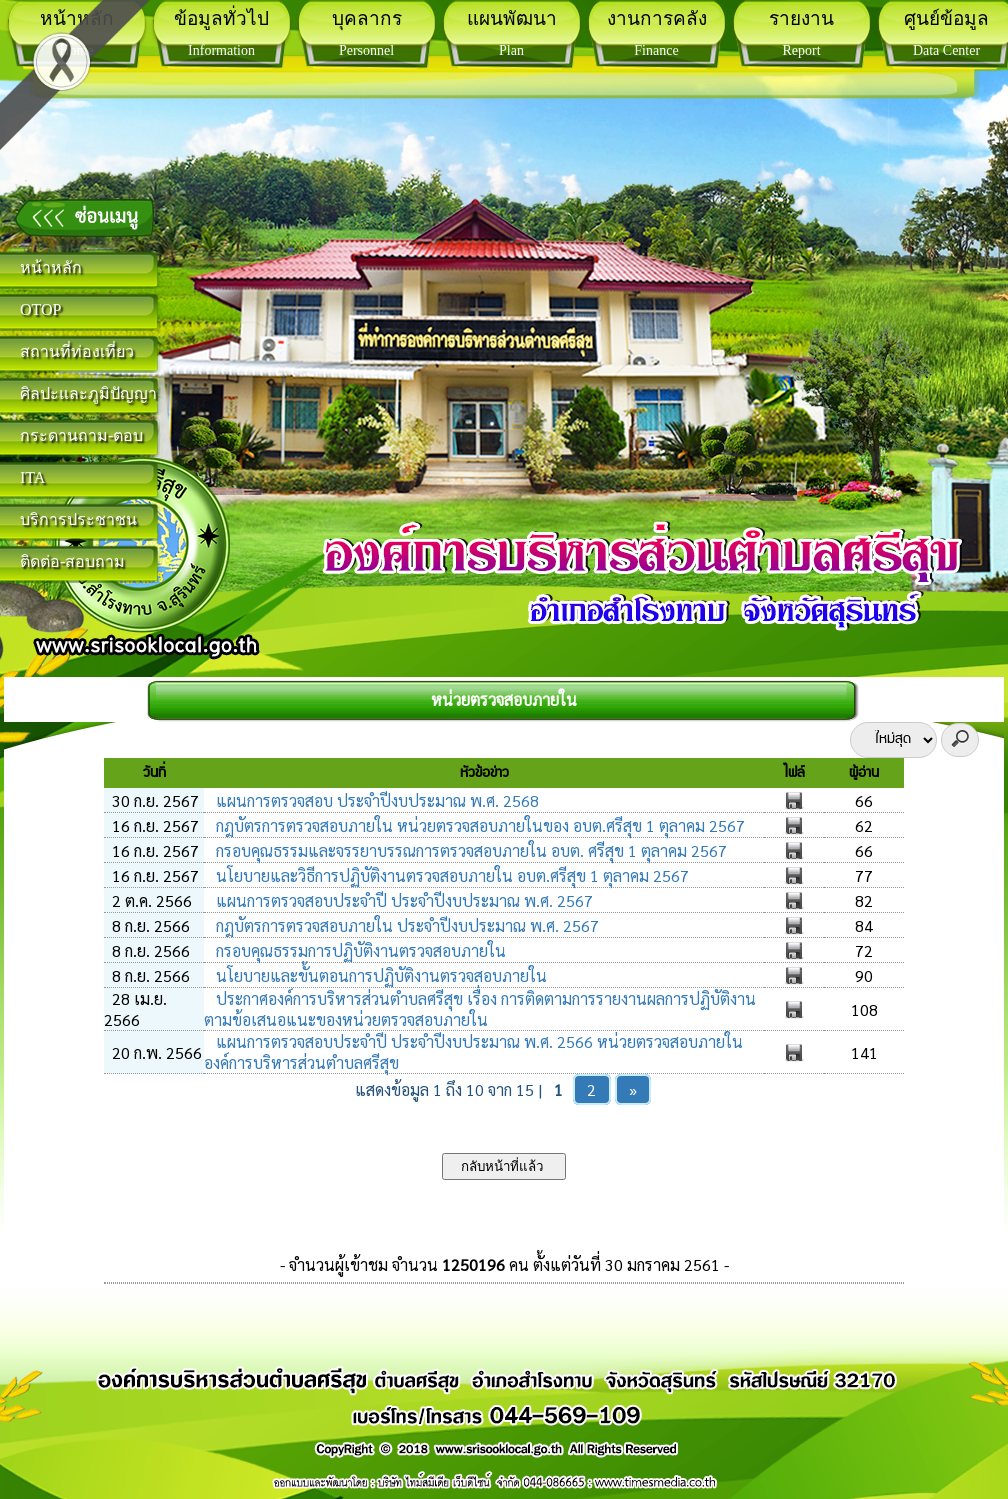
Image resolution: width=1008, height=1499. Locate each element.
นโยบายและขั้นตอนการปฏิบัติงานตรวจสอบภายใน (379, 975)
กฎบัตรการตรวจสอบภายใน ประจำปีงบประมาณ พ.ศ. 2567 (405, 925)
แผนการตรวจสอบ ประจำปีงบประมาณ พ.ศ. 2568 (375, 800)
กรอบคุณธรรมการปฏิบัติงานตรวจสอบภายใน (359, 950)
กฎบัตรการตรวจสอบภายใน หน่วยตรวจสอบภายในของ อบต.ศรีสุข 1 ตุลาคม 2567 (478, 825)
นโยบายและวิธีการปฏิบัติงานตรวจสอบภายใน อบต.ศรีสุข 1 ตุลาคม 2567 (450, 875)
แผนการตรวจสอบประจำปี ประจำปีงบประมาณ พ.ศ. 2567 (402, 900)
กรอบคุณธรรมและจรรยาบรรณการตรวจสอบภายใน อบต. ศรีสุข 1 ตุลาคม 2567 (469, 850)
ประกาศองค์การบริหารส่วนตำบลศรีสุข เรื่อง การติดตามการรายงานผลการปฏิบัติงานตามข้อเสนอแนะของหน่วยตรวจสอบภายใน (480, 1009)
